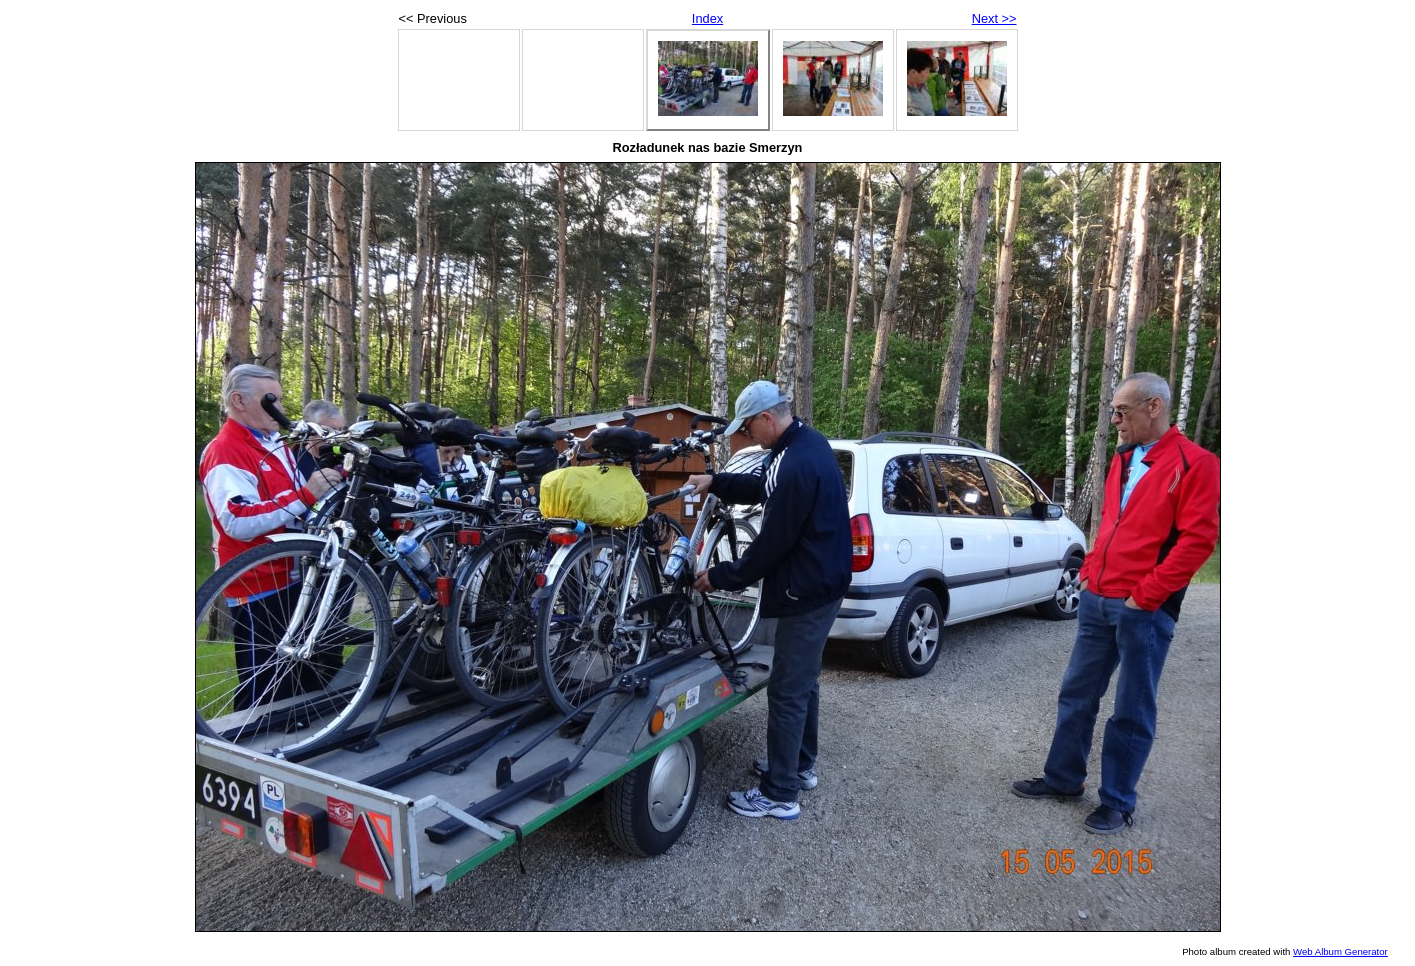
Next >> (994, 18)
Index (707, 18)
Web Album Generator (1340, 951)
